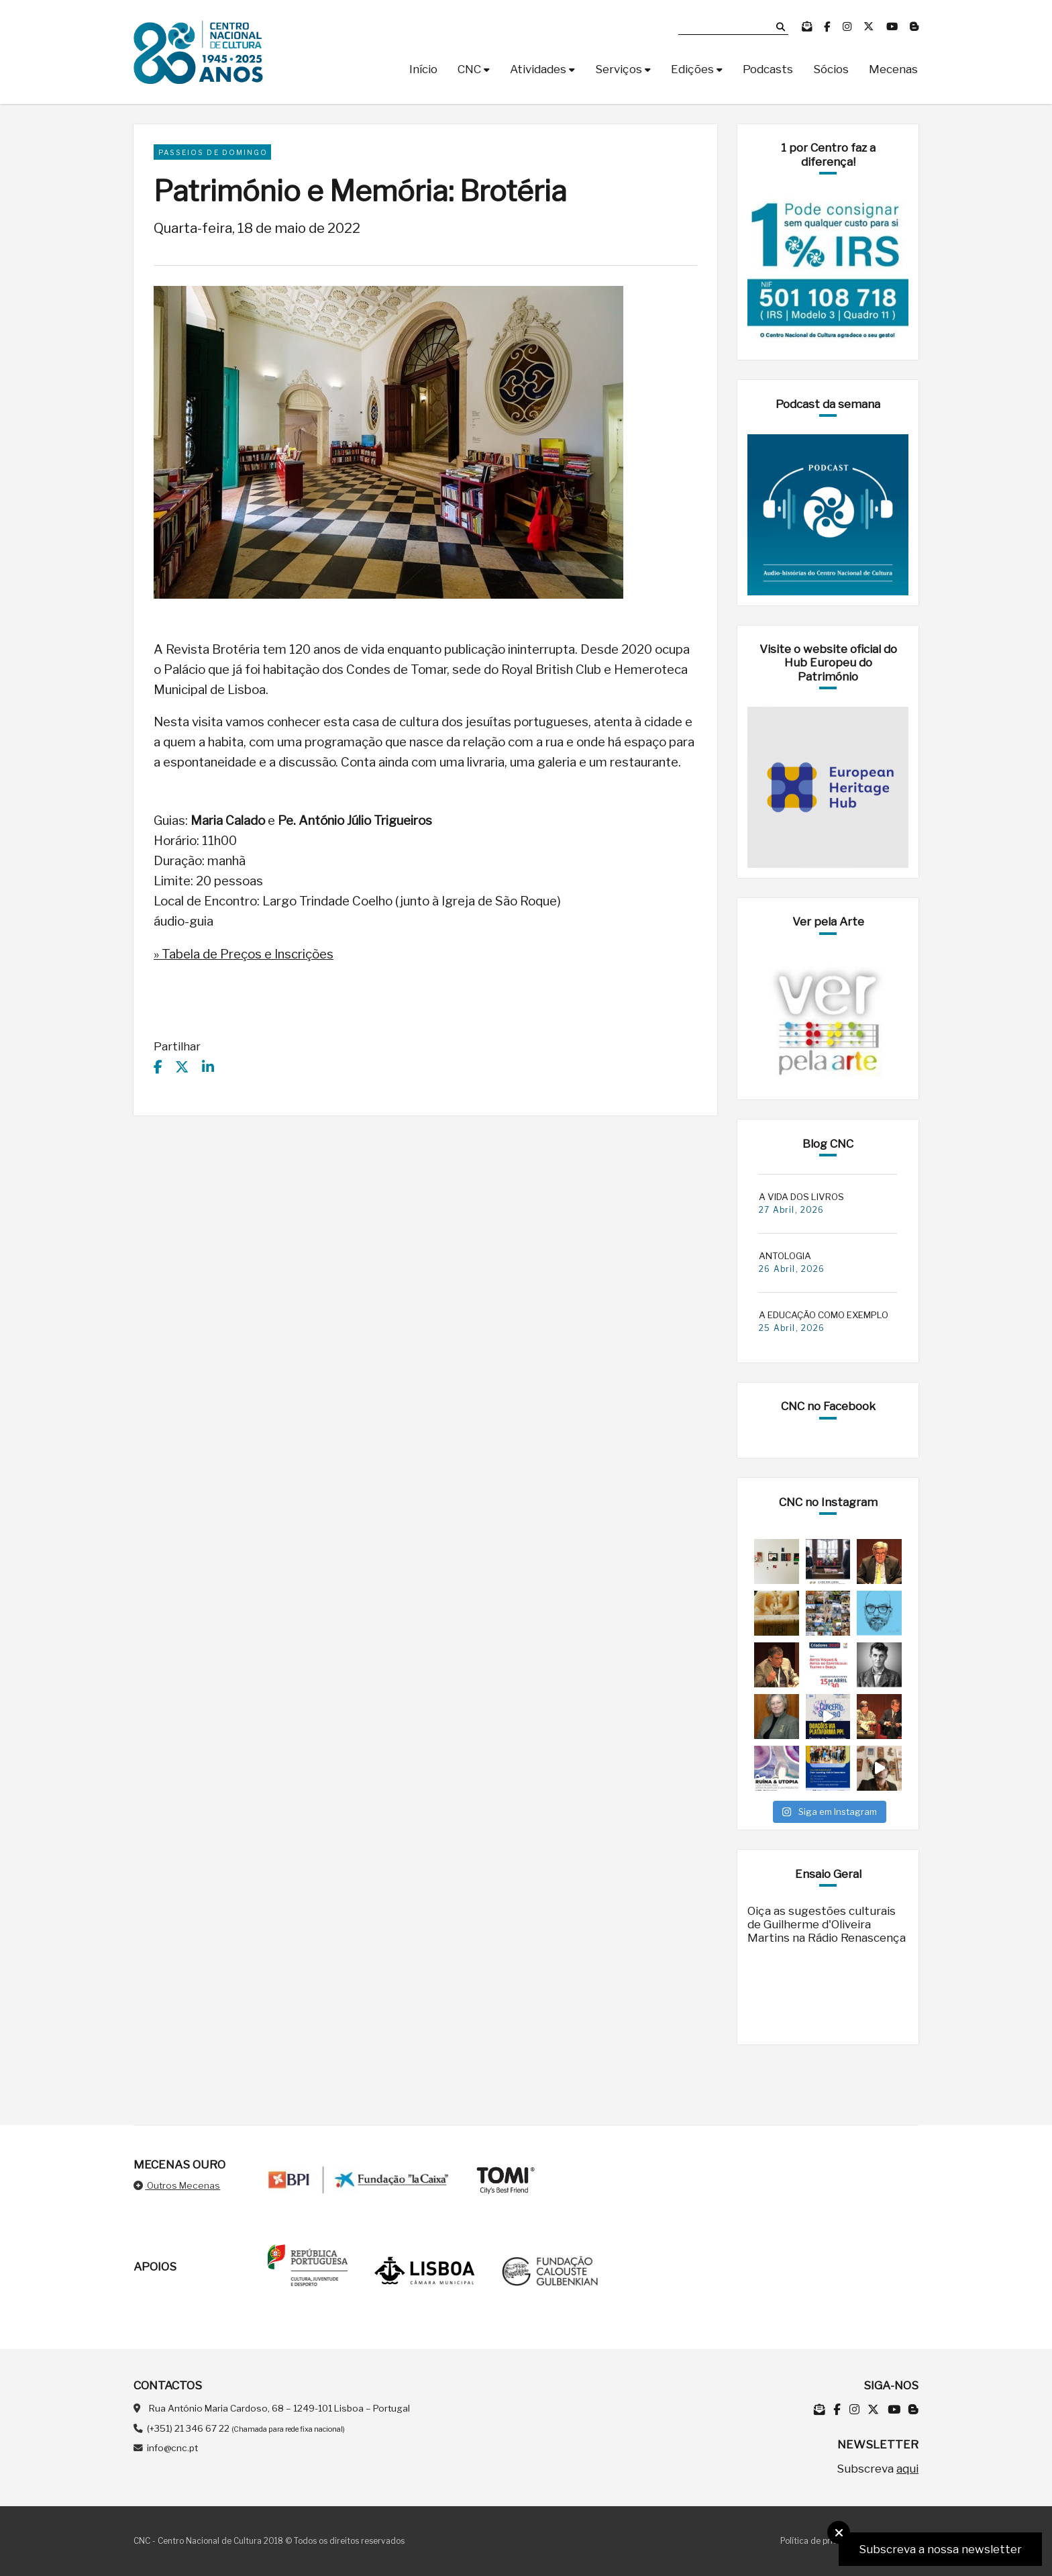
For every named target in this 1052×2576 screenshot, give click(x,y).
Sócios (831, 69)
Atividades (538, 69)
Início (423, 69)
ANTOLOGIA (785, 1255)
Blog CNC (827, 1143)
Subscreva (877, 2468)
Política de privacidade (824, 2541)
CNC (469, 69)
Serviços (618, 69)
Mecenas (893, 69)
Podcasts (768, 69)
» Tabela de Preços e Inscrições (243, 954)
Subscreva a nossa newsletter (940, 2549)
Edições (692, 69)
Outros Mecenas (177, 2185)
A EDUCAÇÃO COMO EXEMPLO (823, 1314)
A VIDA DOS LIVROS (801, 1196)
